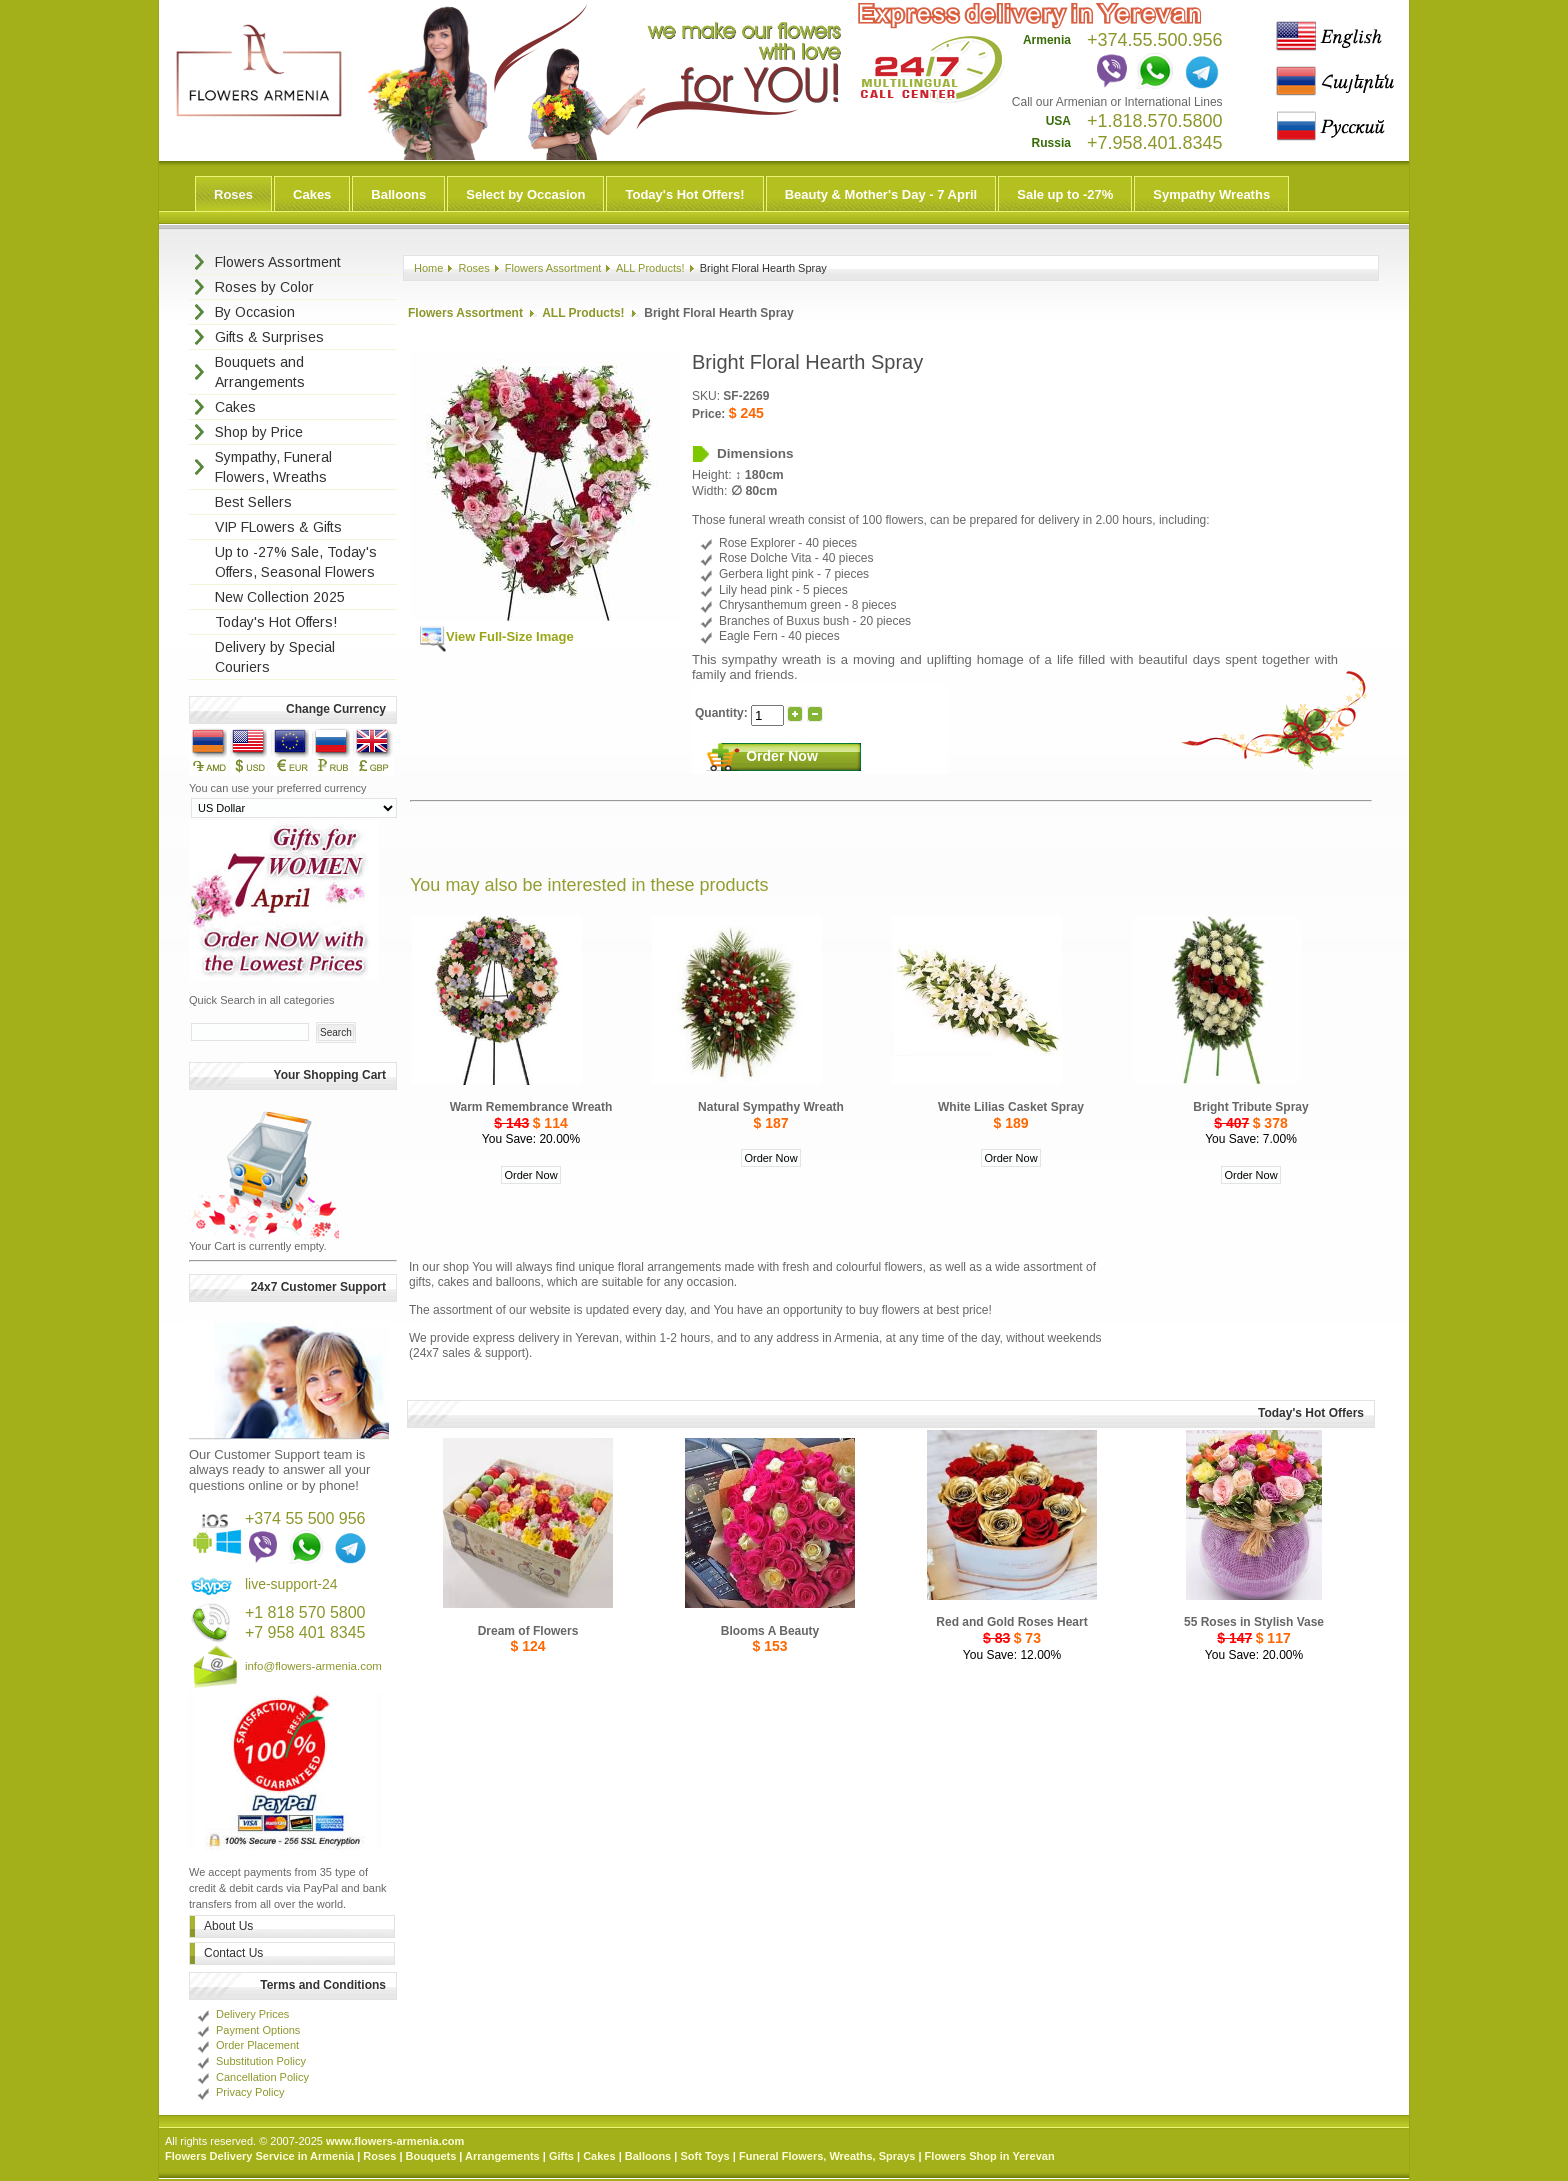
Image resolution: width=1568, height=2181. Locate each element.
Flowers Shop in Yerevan (990, 2156)
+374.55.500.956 (1155, 40)
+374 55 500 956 (305, 1518)
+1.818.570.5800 (1155, 121)
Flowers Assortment (553, 268)
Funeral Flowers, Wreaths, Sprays (827, 2156)
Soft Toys (704, 2156)
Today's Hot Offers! (684, 194)
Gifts (561, 2156)
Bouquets (431, 2156)
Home (428, 268)
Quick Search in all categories (262, 1000)
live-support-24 (291, 1584)
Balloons (398, 194)
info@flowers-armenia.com (313, 1666)
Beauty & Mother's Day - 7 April (881, 194)
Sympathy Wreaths (1211, 194)
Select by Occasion (525, 194)
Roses (233, 194)
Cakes (312, 194)
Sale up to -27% (1065, 194)
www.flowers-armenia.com (395, 2141)
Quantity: (723, 713)
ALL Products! (650, 268)
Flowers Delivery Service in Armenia (259, 2156)
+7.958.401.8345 (1155, 143)
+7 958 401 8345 (305, 1632)
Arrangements (502, 2156)
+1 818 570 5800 (305, 1612)
